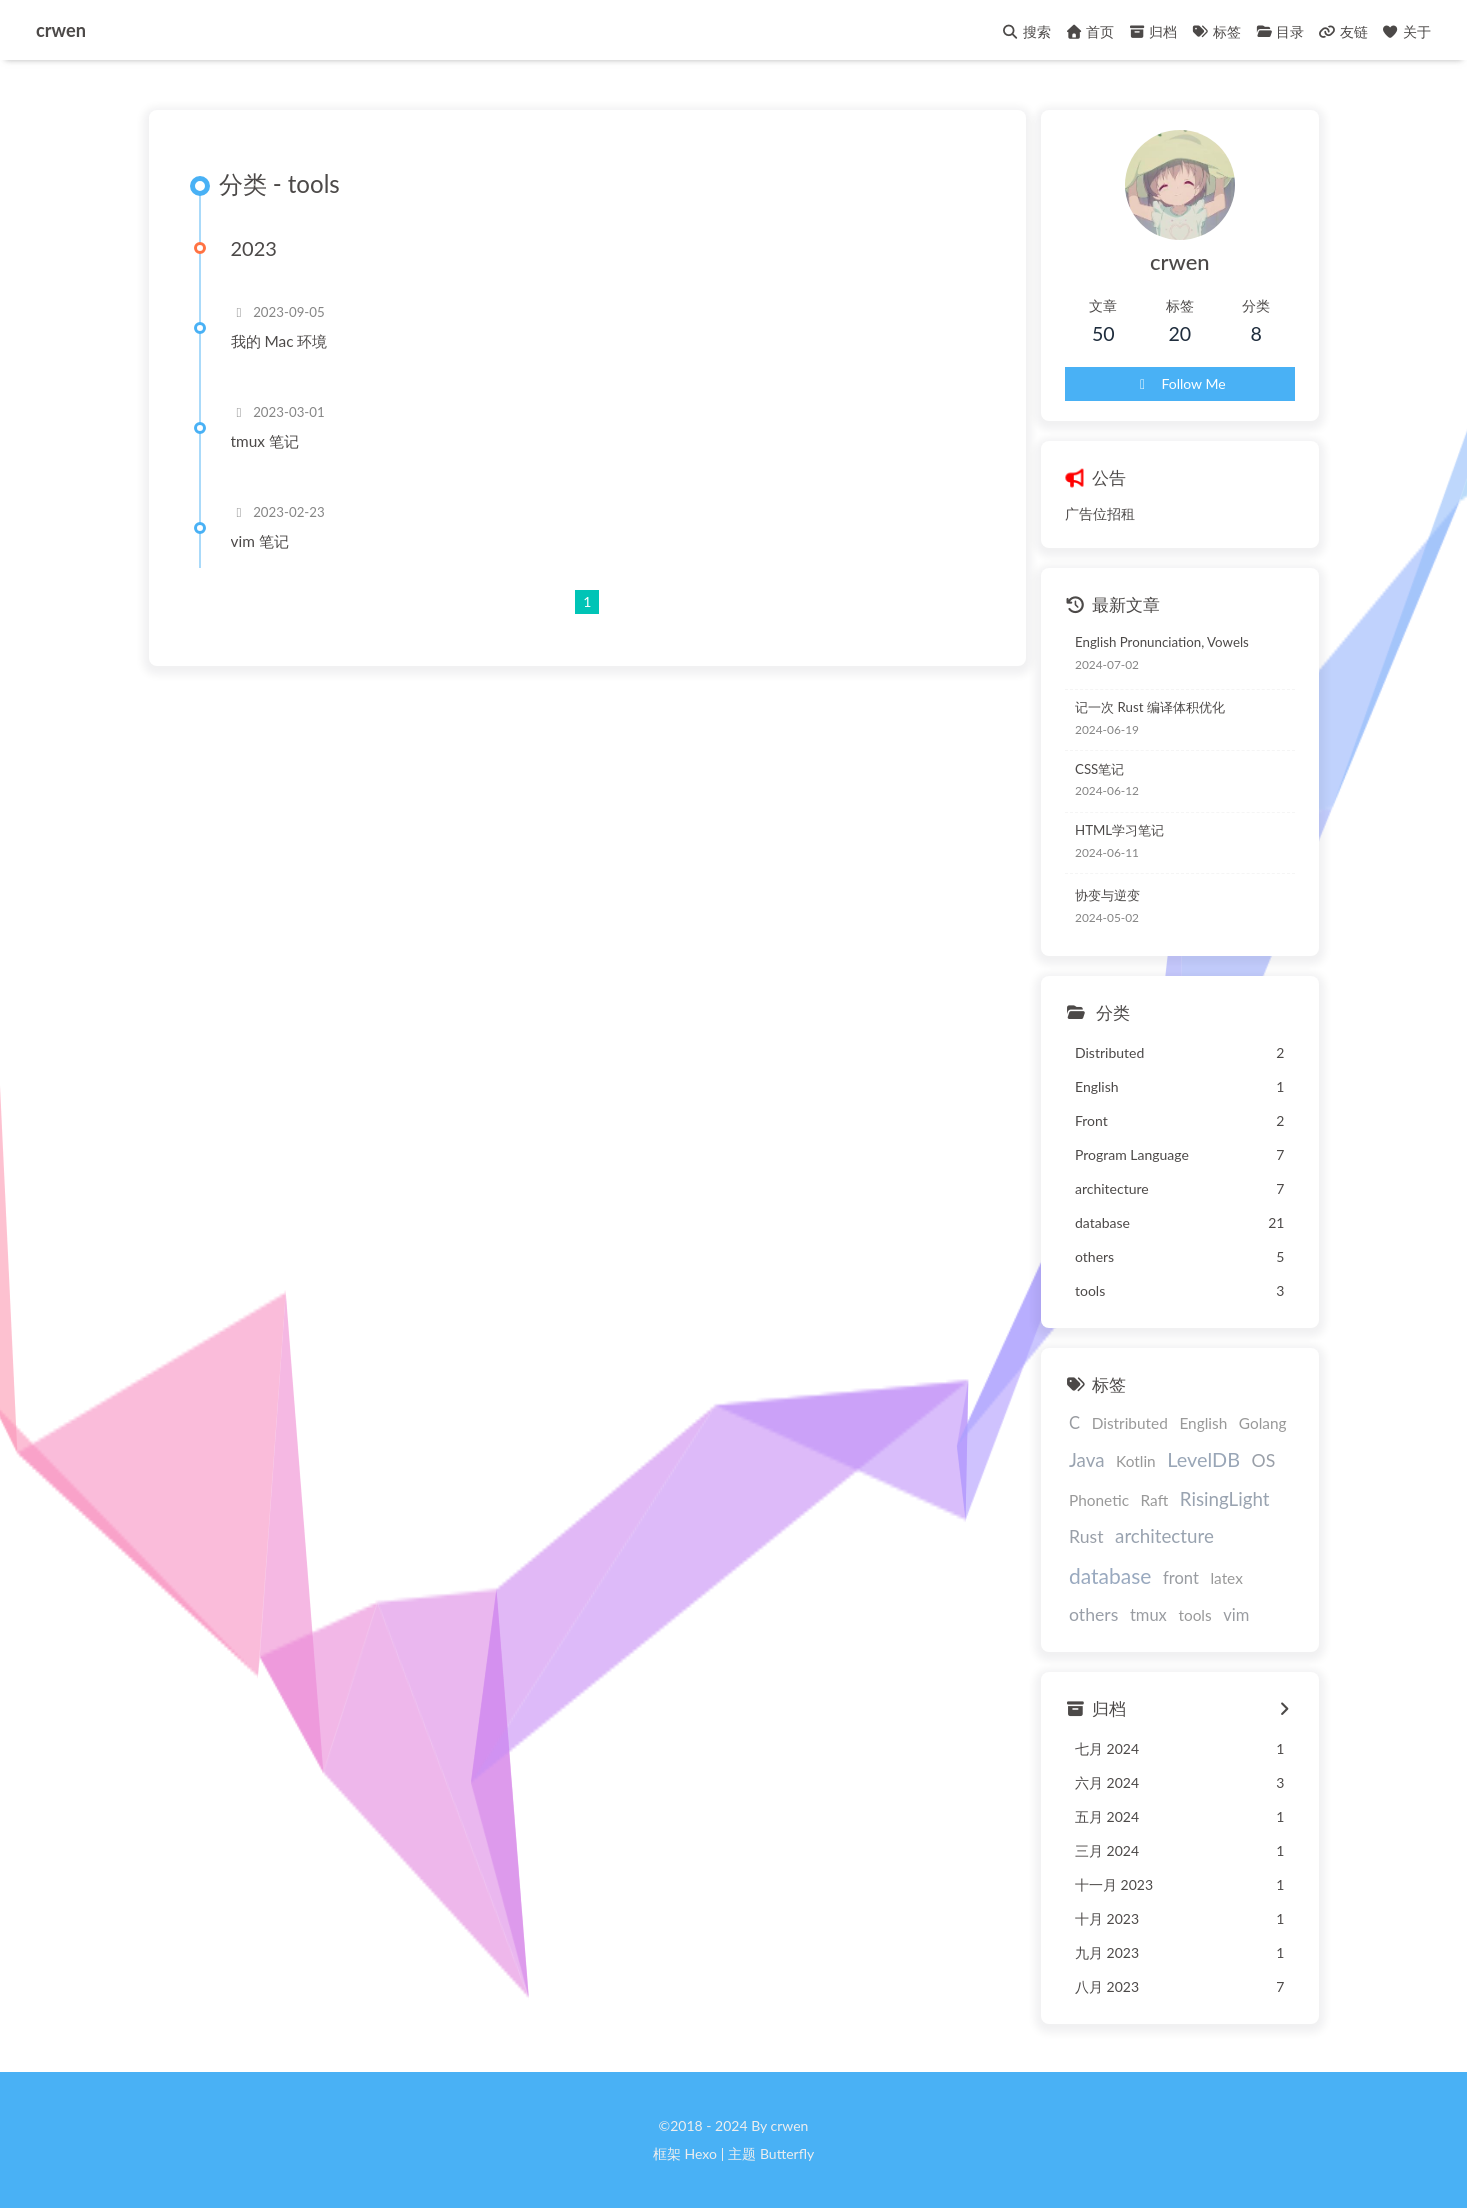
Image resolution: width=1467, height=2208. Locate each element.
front (1181, 1578)
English (1203, 1423)
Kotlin (1136, 1461)
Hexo (700, 2153)
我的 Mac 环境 (279, 341)
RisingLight (1225, 1498)
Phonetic (1099, 1500)
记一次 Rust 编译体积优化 (1150, 707)
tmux (1148, 1615)
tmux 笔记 (265, 441)
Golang (1263, 1423)
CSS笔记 (1099, 769)
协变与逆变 (1107, 895)
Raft (1155, 1500)
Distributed (1130, 1423)
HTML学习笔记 (1119, 830)
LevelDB (1203, 1459)
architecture (1164, 1535)
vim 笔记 (260, 541)
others (1093, 1614)
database (1110, 1575)
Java (1086, 1459)
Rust (1086, 1536)
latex (1226, 1578)
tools (1194, 1615)
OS (1264, 1460)
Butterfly (787, 2153)
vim (1236, 1615)
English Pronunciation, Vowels (1162, 642)
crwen (61, 29)
